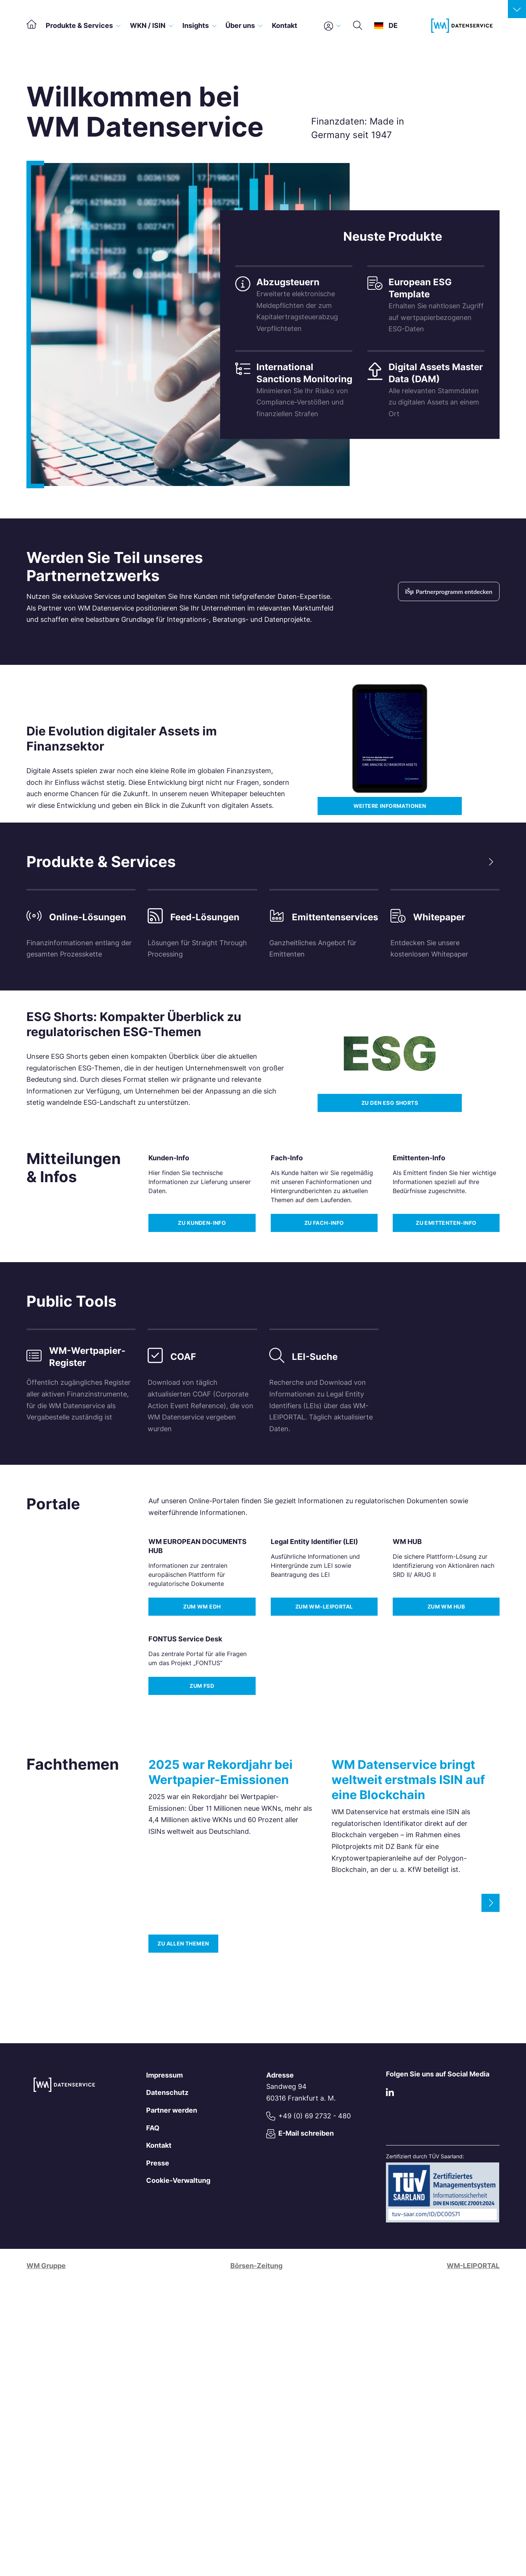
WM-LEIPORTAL (473, 2266)
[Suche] (357, 26)
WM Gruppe (46, 2266)
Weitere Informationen (389, 806)
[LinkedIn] (390, 2094)
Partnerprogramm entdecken (448, 591)
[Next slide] (490, 862)
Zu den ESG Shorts (389, 1103)
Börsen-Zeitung (256, 2266)
